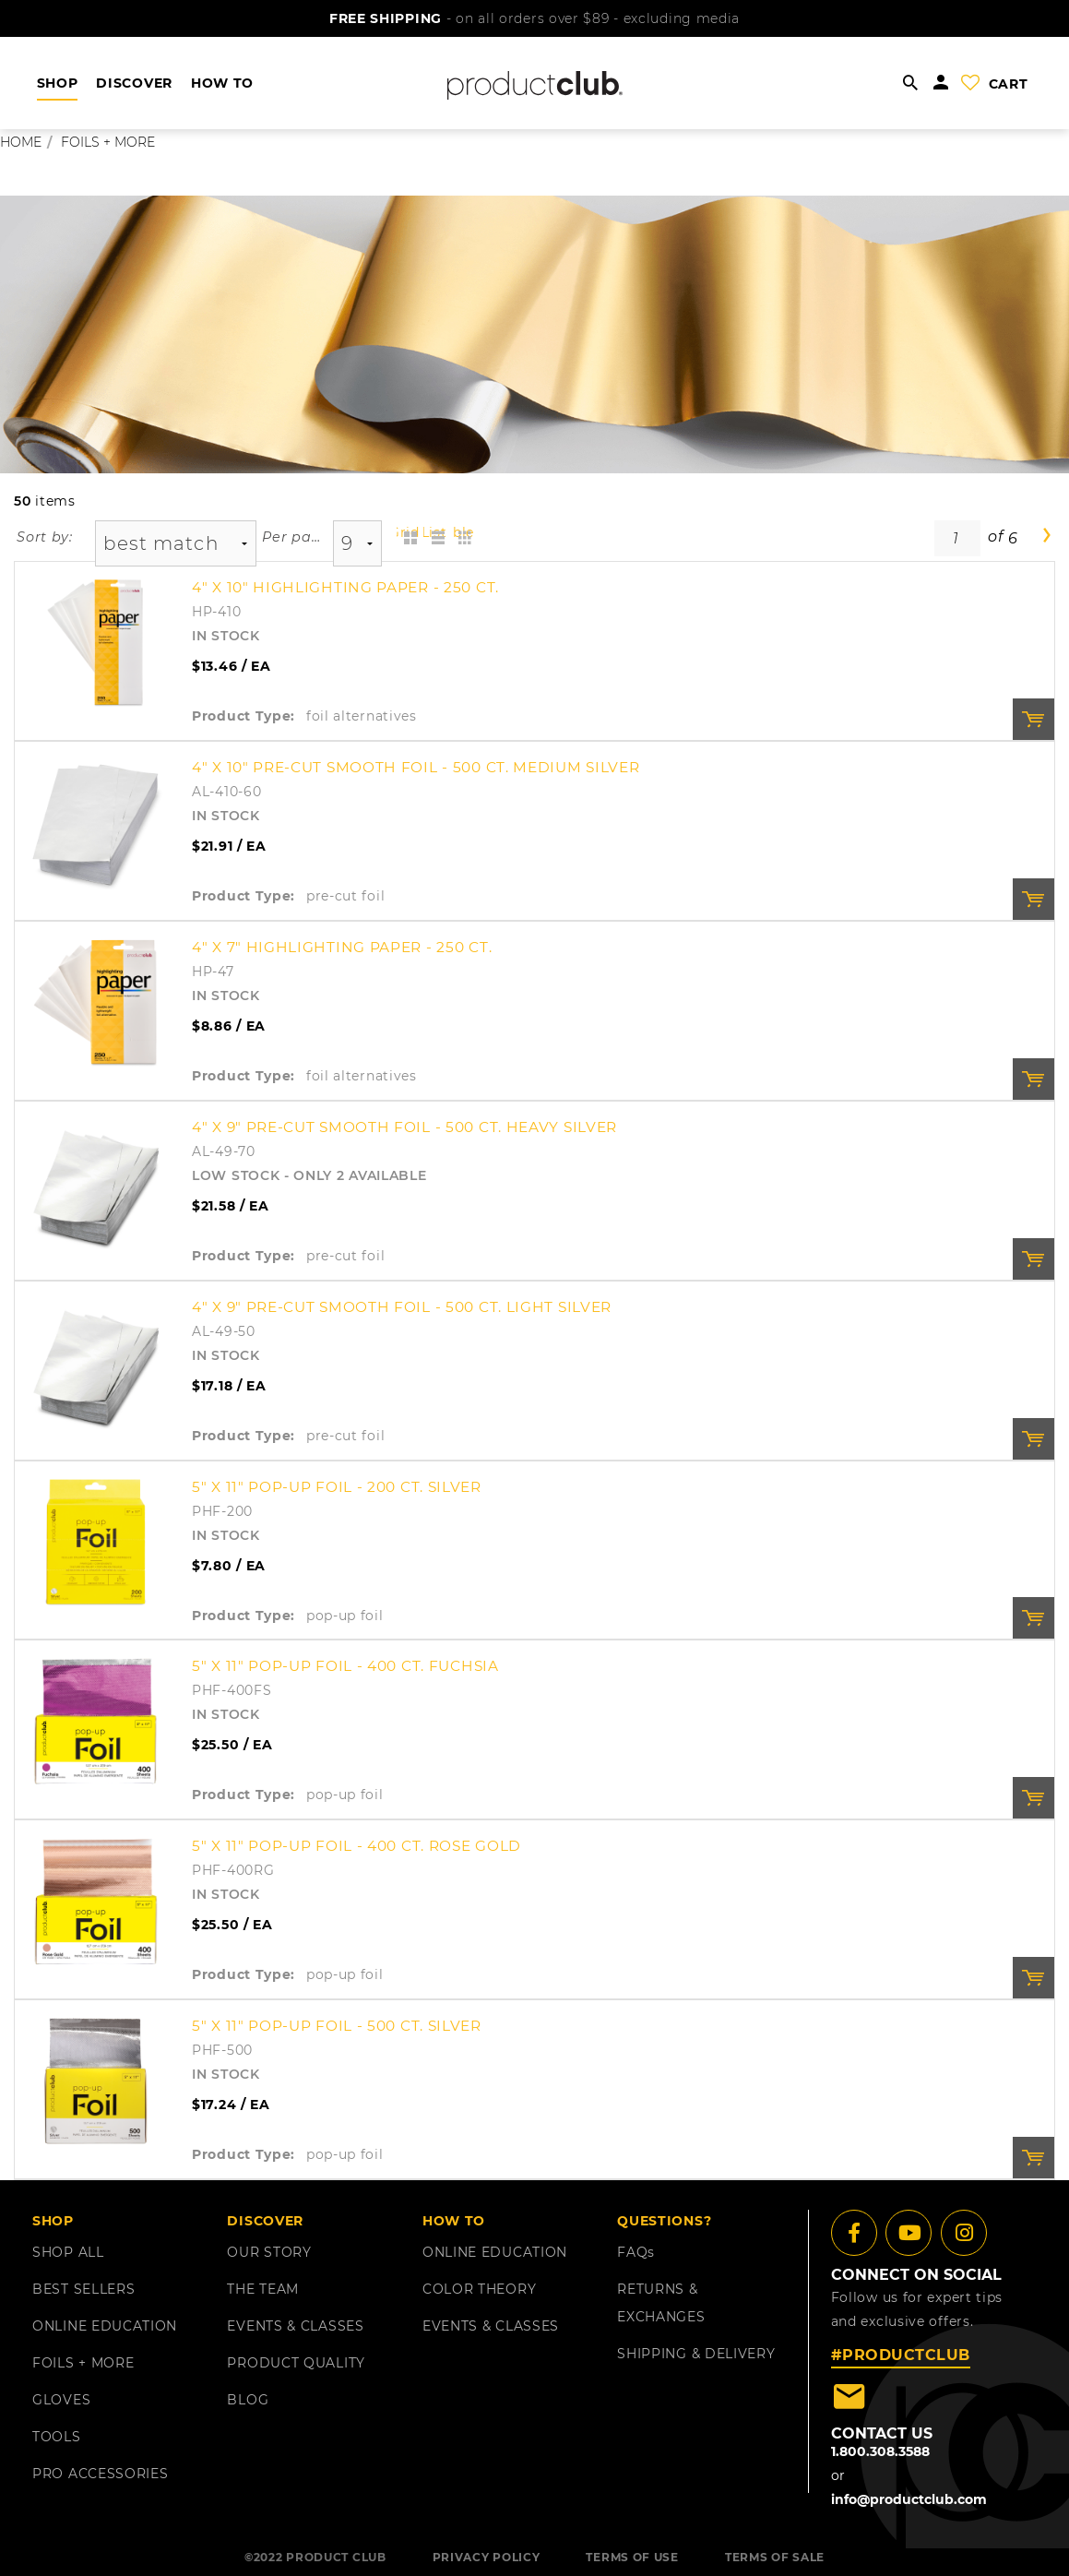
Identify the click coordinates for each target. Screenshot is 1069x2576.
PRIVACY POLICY (486, 2557)
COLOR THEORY (479, 2289)
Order (1033, 719)
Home (21, 142)
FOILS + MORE (83, 2363)
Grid (408, 532)
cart (1008, 84)
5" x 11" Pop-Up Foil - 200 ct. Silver (336, 1487)
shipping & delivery (696, 2353)
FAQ (636, 2252)
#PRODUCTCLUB (900, 2355)
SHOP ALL (68, 2252)
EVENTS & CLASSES (295, 2326)
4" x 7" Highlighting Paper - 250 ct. (342, 947)
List (434, 532)
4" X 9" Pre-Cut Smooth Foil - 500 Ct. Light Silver (402, 1307)
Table (462, 532)
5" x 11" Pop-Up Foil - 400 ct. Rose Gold (356, 1845)
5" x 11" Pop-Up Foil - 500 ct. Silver (336, 2025)
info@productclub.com (909, 2499)
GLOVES (61, 2399)
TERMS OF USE (632, 2557)
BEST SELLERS (83, 2289)
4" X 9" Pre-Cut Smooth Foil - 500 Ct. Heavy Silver (404, 1127)
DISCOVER (134, 83)
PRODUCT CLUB (336, 2557)
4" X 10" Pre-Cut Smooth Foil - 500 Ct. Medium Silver (415, 767)
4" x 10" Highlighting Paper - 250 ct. (345, 587)
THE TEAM (263, 2289)
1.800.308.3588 (880, 2451)
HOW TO (222, 83)
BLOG (247, 2399)
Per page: (292, 537)
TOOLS (56, 2436)
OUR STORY (269, 2252)
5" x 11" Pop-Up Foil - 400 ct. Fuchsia (345, 1666)
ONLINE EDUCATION (104, 2326)
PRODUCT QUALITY (296, 2363)
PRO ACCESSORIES (100, 2473)
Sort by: (45, 537)
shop (57, 83)
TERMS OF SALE (775, 2557)
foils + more (108, 142)
